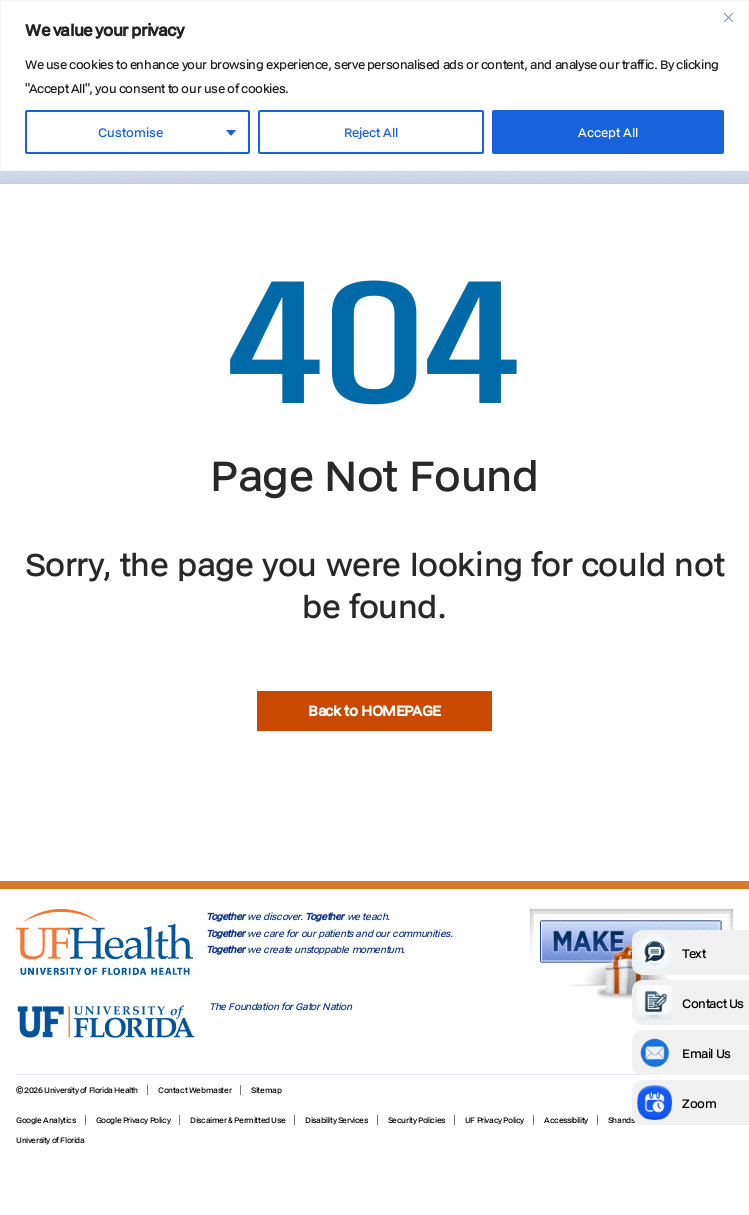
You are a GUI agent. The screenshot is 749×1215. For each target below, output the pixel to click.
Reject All (371, 132)
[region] (374, 85)
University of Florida (50, 1140)
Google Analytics (46, 1120)
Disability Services (336, 1120)
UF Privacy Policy (494, 1120)
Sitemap (266, 1090)
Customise (130, 132)
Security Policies (416, 1120)
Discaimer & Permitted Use (237, 1120)
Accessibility (566, 1120)
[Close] (728, 17)
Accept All (608, 132)
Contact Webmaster (194, 1090)
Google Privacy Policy (133, 1120)
